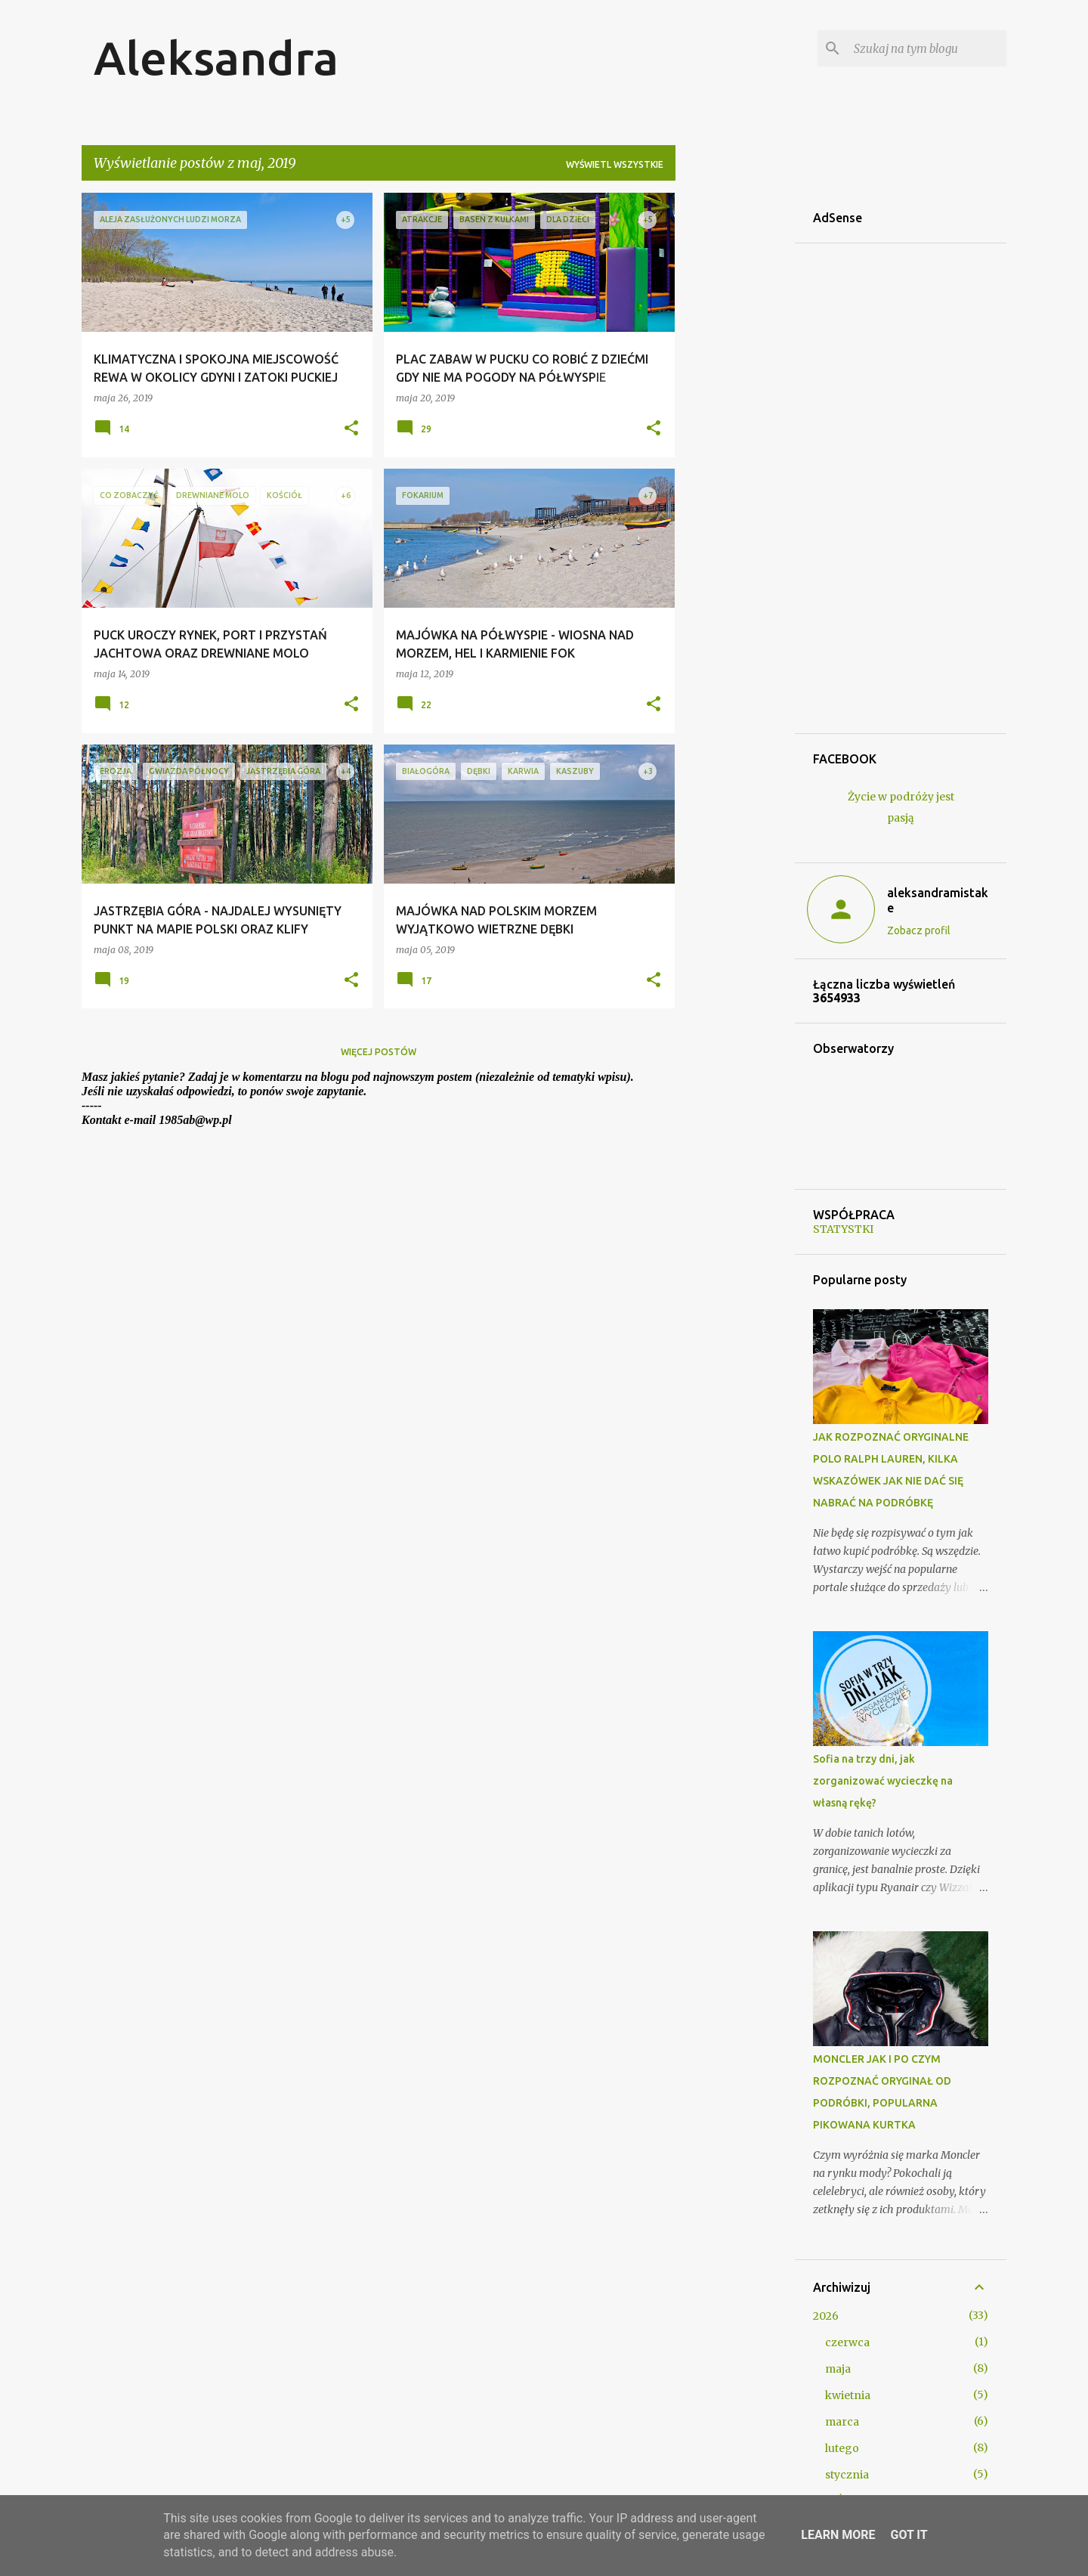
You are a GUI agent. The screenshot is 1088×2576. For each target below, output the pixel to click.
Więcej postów (378, 1052)
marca (842, 2422)
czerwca (847, 2342)
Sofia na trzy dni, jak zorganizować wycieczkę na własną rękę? (883, 1781)
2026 (826, 2316)
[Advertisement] (735, 419)
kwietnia (847, 2395)
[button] (351, 429)
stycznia (847, 2475)
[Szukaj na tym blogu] (927, 48)
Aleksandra (216, 57)
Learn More (838, 2535)
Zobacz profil (918, 930)
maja (838, 2369)
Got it (908, 2535)
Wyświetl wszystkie (614, 164)
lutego (842, 2448)
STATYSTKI (843, 1229)
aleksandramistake (937, 900)
